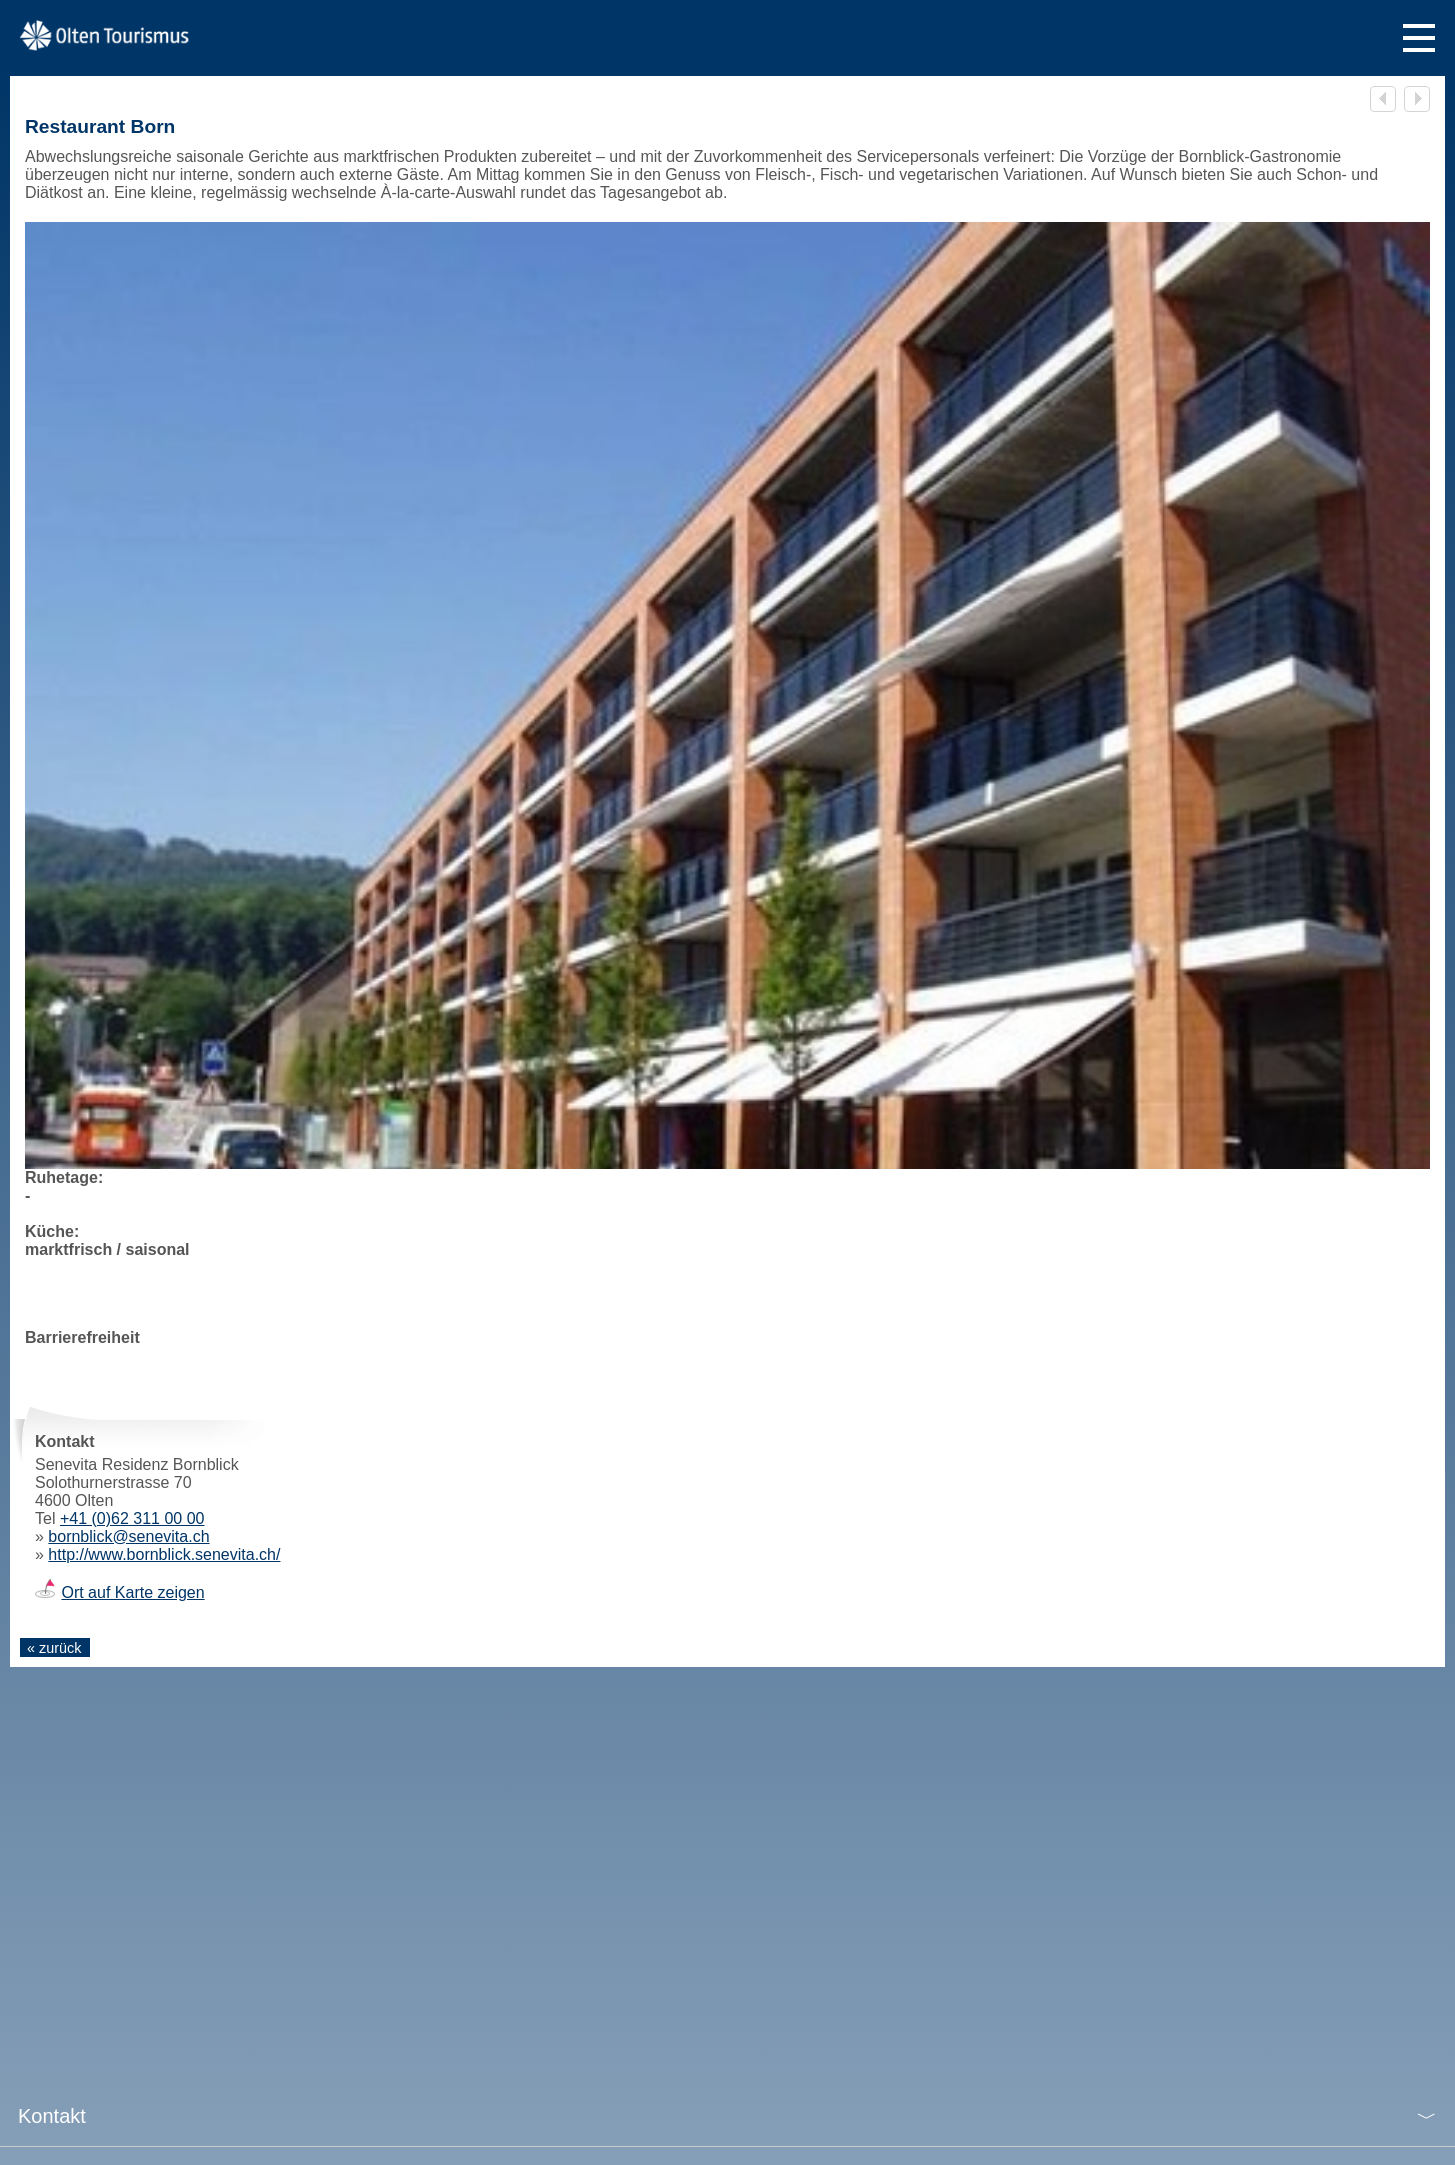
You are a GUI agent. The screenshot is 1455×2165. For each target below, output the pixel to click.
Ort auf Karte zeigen (132, 1592)
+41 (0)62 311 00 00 (132, 1518)
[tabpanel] (727, 792)
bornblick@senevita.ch (128, 1536)
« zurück (54, 1648)
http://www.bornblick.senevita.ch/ (164, 1554)
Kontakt (52, 2116)
